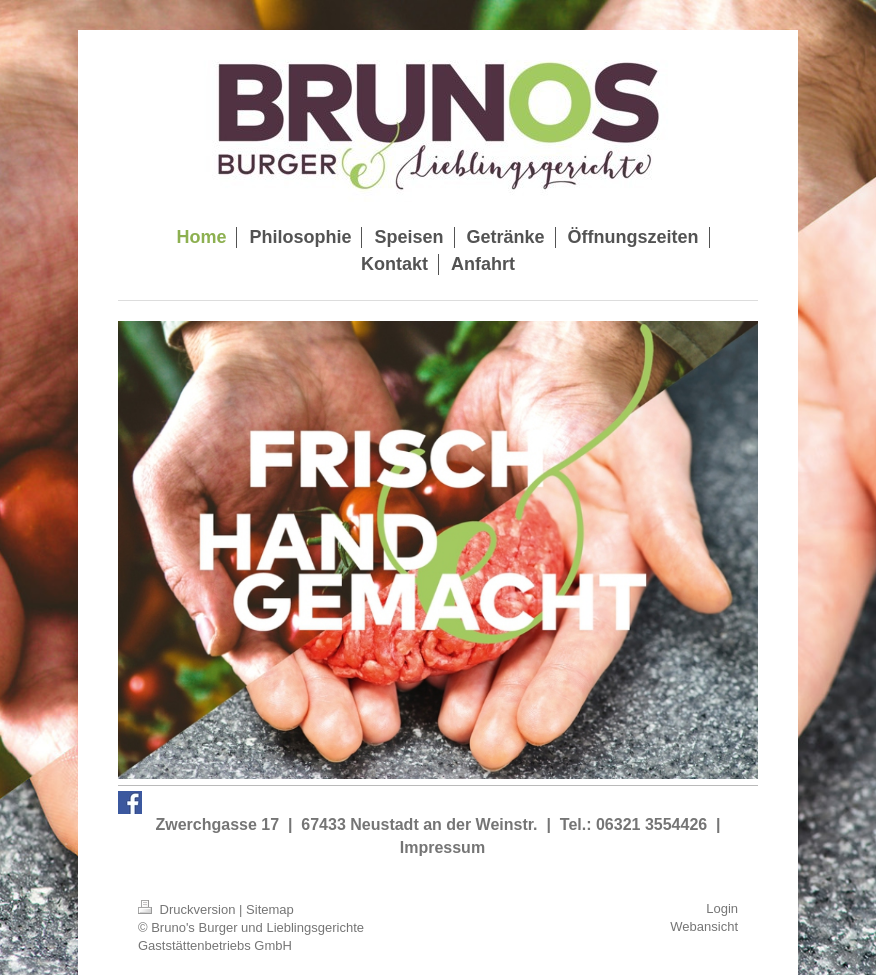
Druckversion (188, 909)
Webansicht (704, 926)
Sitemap (270, 909)
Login (722, 908)
